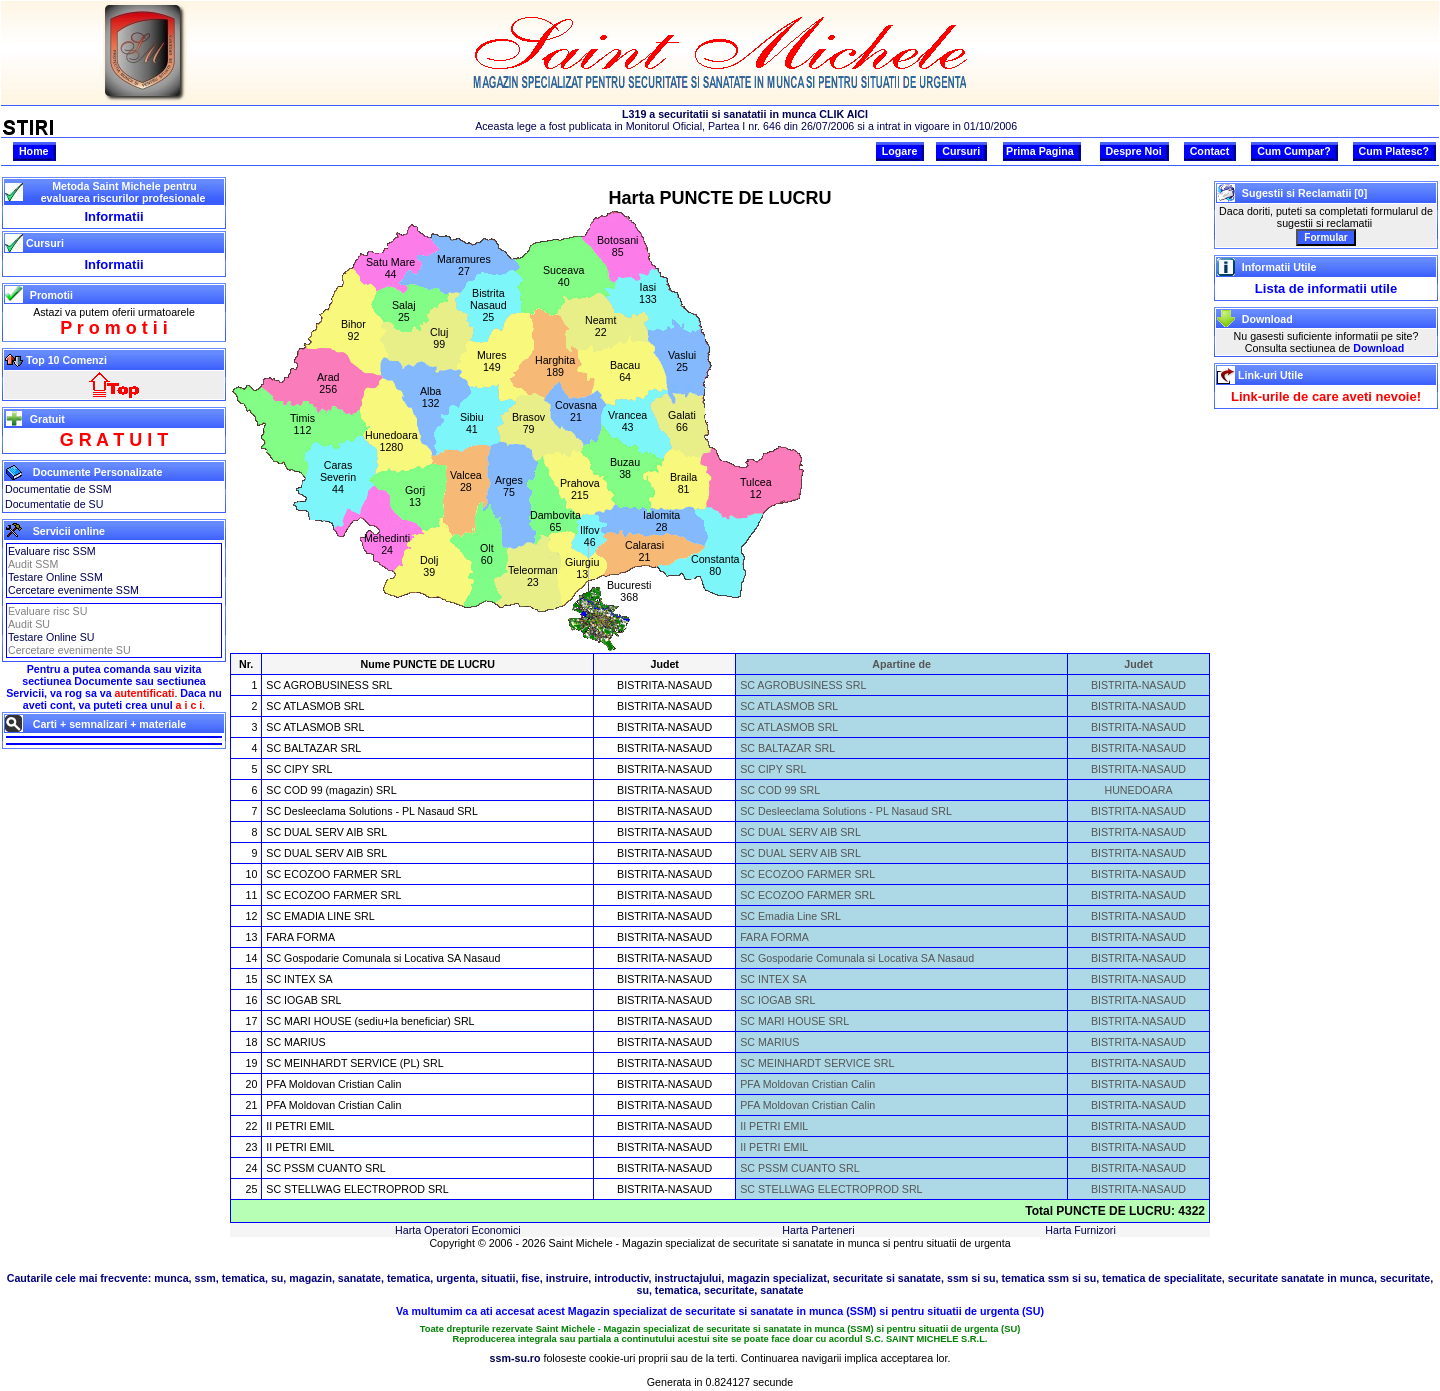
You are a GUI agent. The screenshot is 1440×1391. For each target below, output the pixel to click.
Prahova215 (580, 489)
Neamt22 (600, 326)
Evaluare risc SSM (52, 551)
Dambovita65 (555, 521)
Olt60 (487, 554)
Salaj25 (404, 311)
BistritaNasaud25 (488, 305)
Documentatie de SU (54, 504)
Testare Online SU (51, 637)
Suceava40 (563, 276)
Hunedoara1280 (391, 441)
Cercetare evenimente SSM (73, 590)
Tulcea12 (756, 488)
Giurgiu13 (582, 568)
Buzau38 (625, 468)
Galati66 (682, 421)
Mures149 (492, 361)
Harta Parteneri (818, 1230)
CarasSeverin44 (338, 477)
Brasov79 (528, 423)
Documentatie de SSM (58, 489)
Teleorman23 (533, 576)
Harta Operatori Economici (458, 1230)
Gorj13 (415, 496)
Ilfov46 (590, 536)
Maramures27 (464, 265)
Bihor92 (353, 330)
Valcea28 (466, 481)
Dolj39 (429, 566)
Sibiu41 (472, 423)
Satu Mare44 (390, 268)
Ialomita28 (661, 521)
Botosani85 (617, 246)
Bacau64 (625, 371)
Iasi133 (648, 293)
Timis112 (302, 424)
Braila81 (683, 483)
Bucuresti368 (629, 591)
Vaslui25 (682, 361)
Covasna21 (576, 411)
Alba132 (430, 397)
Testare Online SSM (55, 577)
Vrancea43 (627, 421)
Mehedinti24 (387, 544)
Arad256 (328, 383)
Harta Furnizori (1080, 1230)
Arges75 (509, 486)
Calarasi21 (644, 551)
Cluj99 (439, 338)
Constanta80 (715, 565)
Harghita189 (555, 366)
